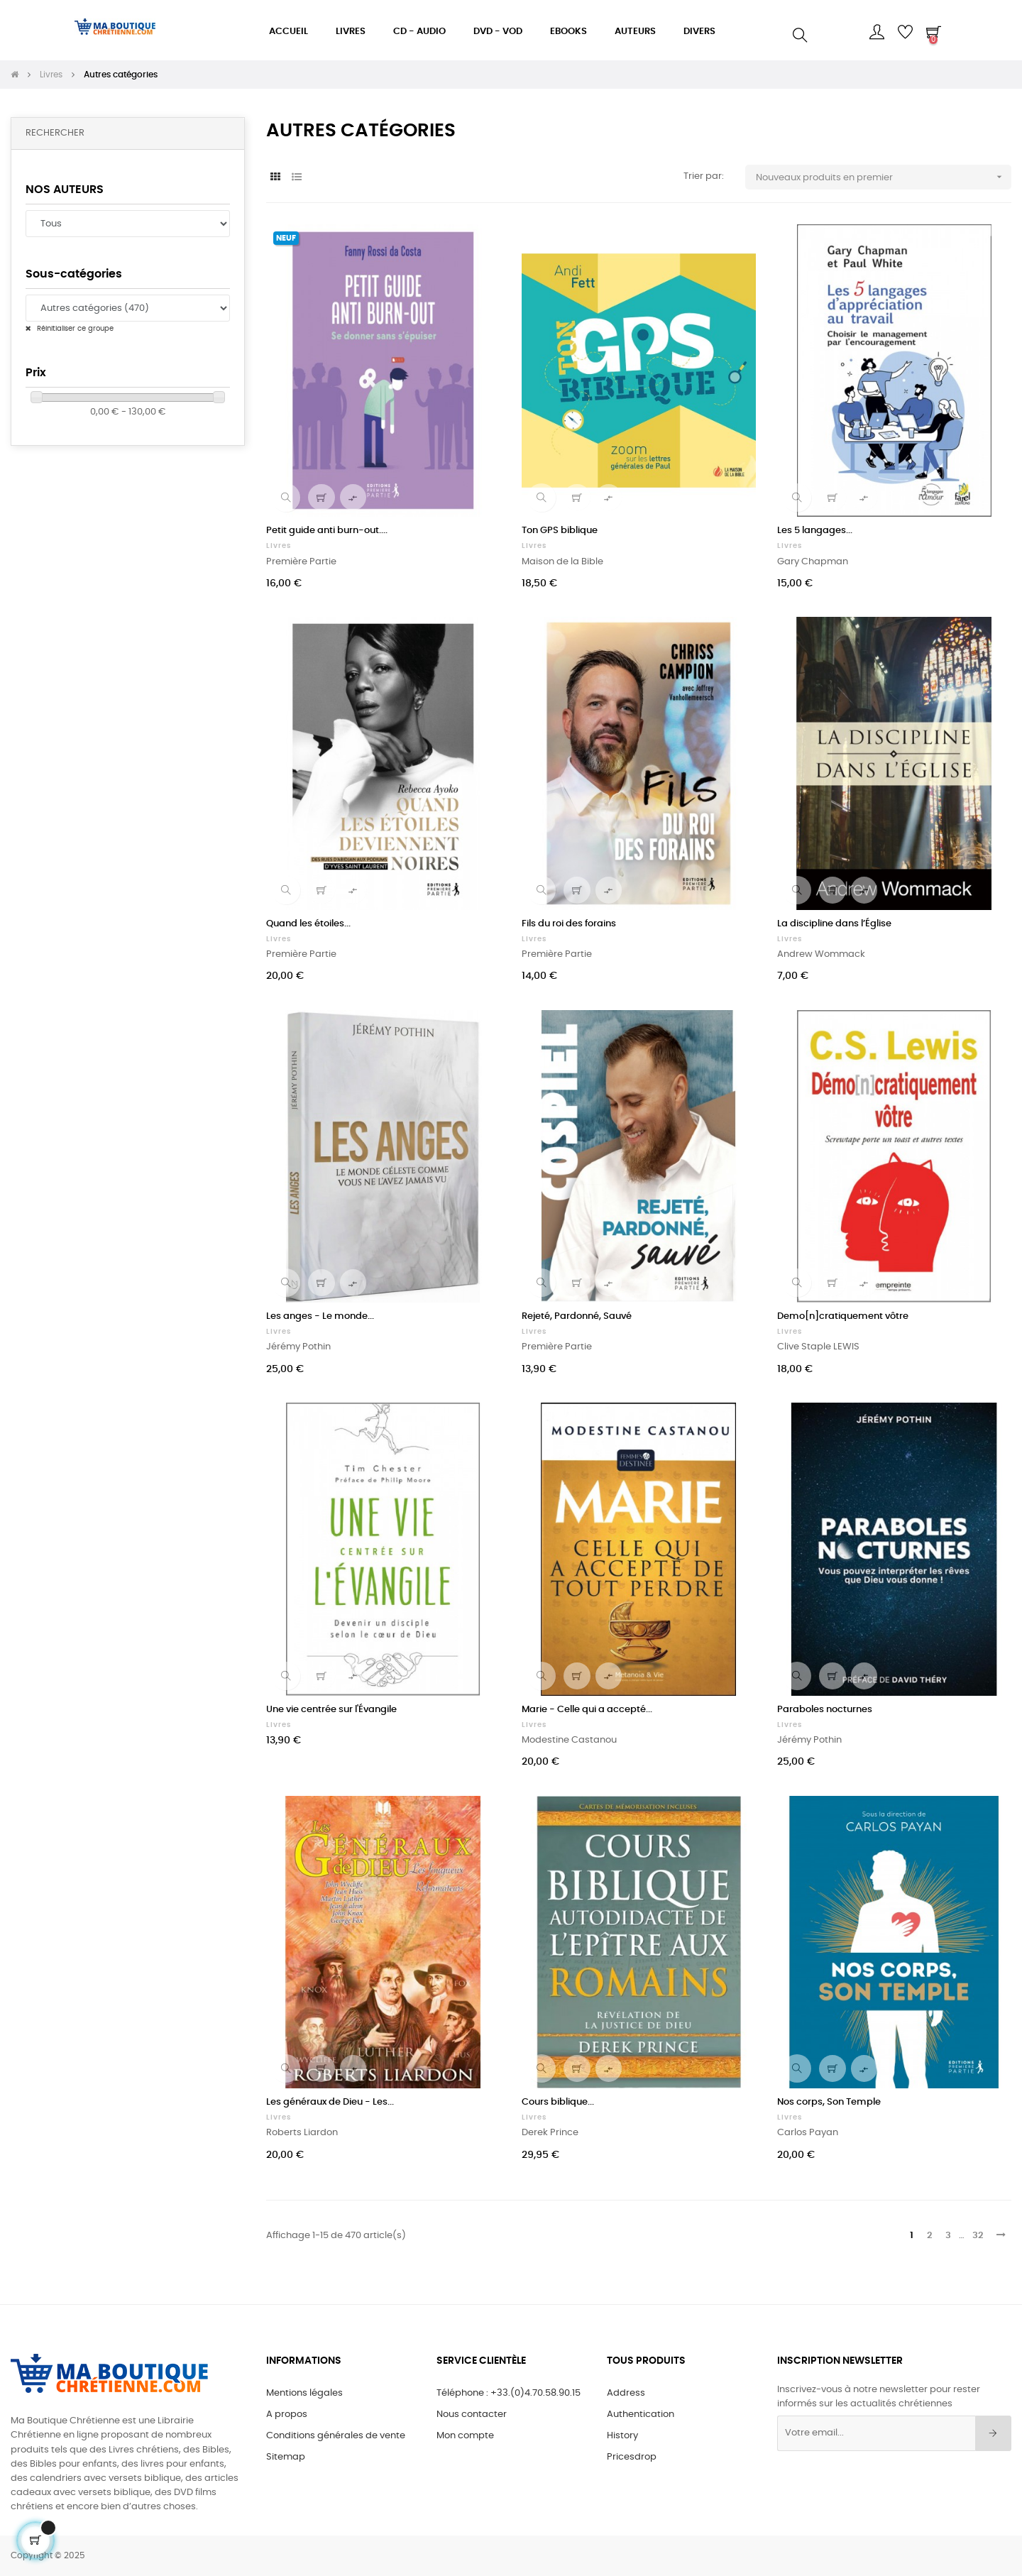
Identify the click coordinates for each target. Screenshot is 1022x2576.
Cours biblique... (558, 2102)
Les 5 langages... (814, 530)
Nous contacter (471, 2414)
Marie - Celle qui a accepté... (587, 1709)
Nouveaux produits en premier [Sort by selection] (883, 177)
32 (977, 2235)
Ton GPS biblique (560, 530)
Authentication (640, 2414)
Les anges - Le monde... (320, 1316)
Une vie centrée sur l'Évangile (331, 1709)
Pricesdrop (631, 2457)
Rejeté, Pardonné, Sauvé (577, 1316)
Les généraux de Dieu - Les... (330, 2102)
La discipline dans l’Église (834, 923)
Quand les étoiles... (308, 923)
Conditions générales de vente (335, 2435)
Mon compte (465, 2435)
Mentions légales (304, 2393)
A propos (286, 2414)
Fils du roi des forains (569, 923)
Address (626, 2393)
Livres (278, 545)
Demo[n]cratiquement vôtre (842, 1316)
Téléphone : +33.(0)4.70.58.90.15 (508, 2393)
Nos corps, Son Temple (829, 2102)
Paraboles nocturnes (824, 1709)
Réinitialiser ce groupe (74, 328)
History (622, 2435)
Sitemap (285, 2457)
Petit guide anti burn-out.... (327, 530)
